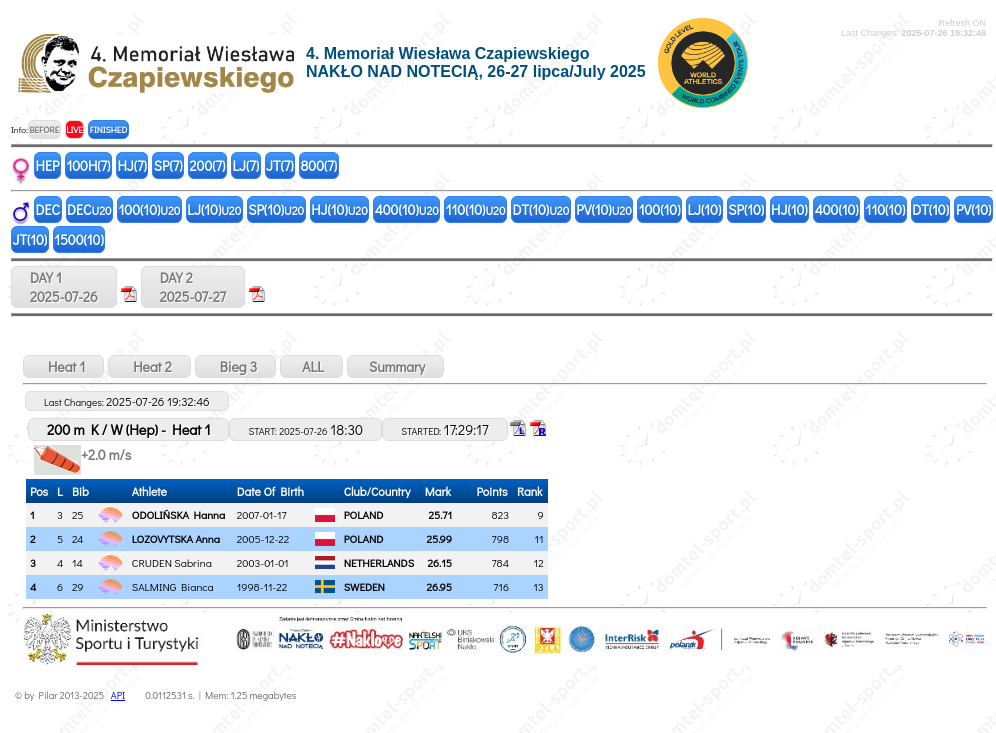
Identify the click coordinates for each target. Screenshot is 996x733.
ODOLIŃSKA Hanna (178, 514)
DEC (48, 209)
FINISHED (108, 129)
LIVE (74, 129)
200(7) (208, 165)
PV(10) (604, 209)
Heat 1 (63, 366)
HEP (48, 165)
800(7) (319, 165)
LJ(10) (214, 209)
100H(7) (88, 165)
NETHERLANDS (379, 562)
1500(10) (79, 239)
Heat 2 (149, 366)
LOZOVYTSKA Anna (176, 538)
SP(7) (168, 165)
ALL (311, 366)
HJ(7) (131, 165)
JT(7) (280, 165)
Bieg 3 (235, 366)
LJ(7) (245, 165)
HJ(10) (339, 209)
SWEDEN (364, 586)
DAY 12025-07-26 (64, 287)
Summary (395, 366)
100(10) (150, 209)
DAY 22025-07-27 (193, 287)
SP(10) (276, 209)
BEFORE (44, 129)
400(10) (407, 209)
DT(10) (540, 209)
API (118, 695)
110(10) (476, 209)
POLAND (364, 514)
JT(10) (30, 239)
